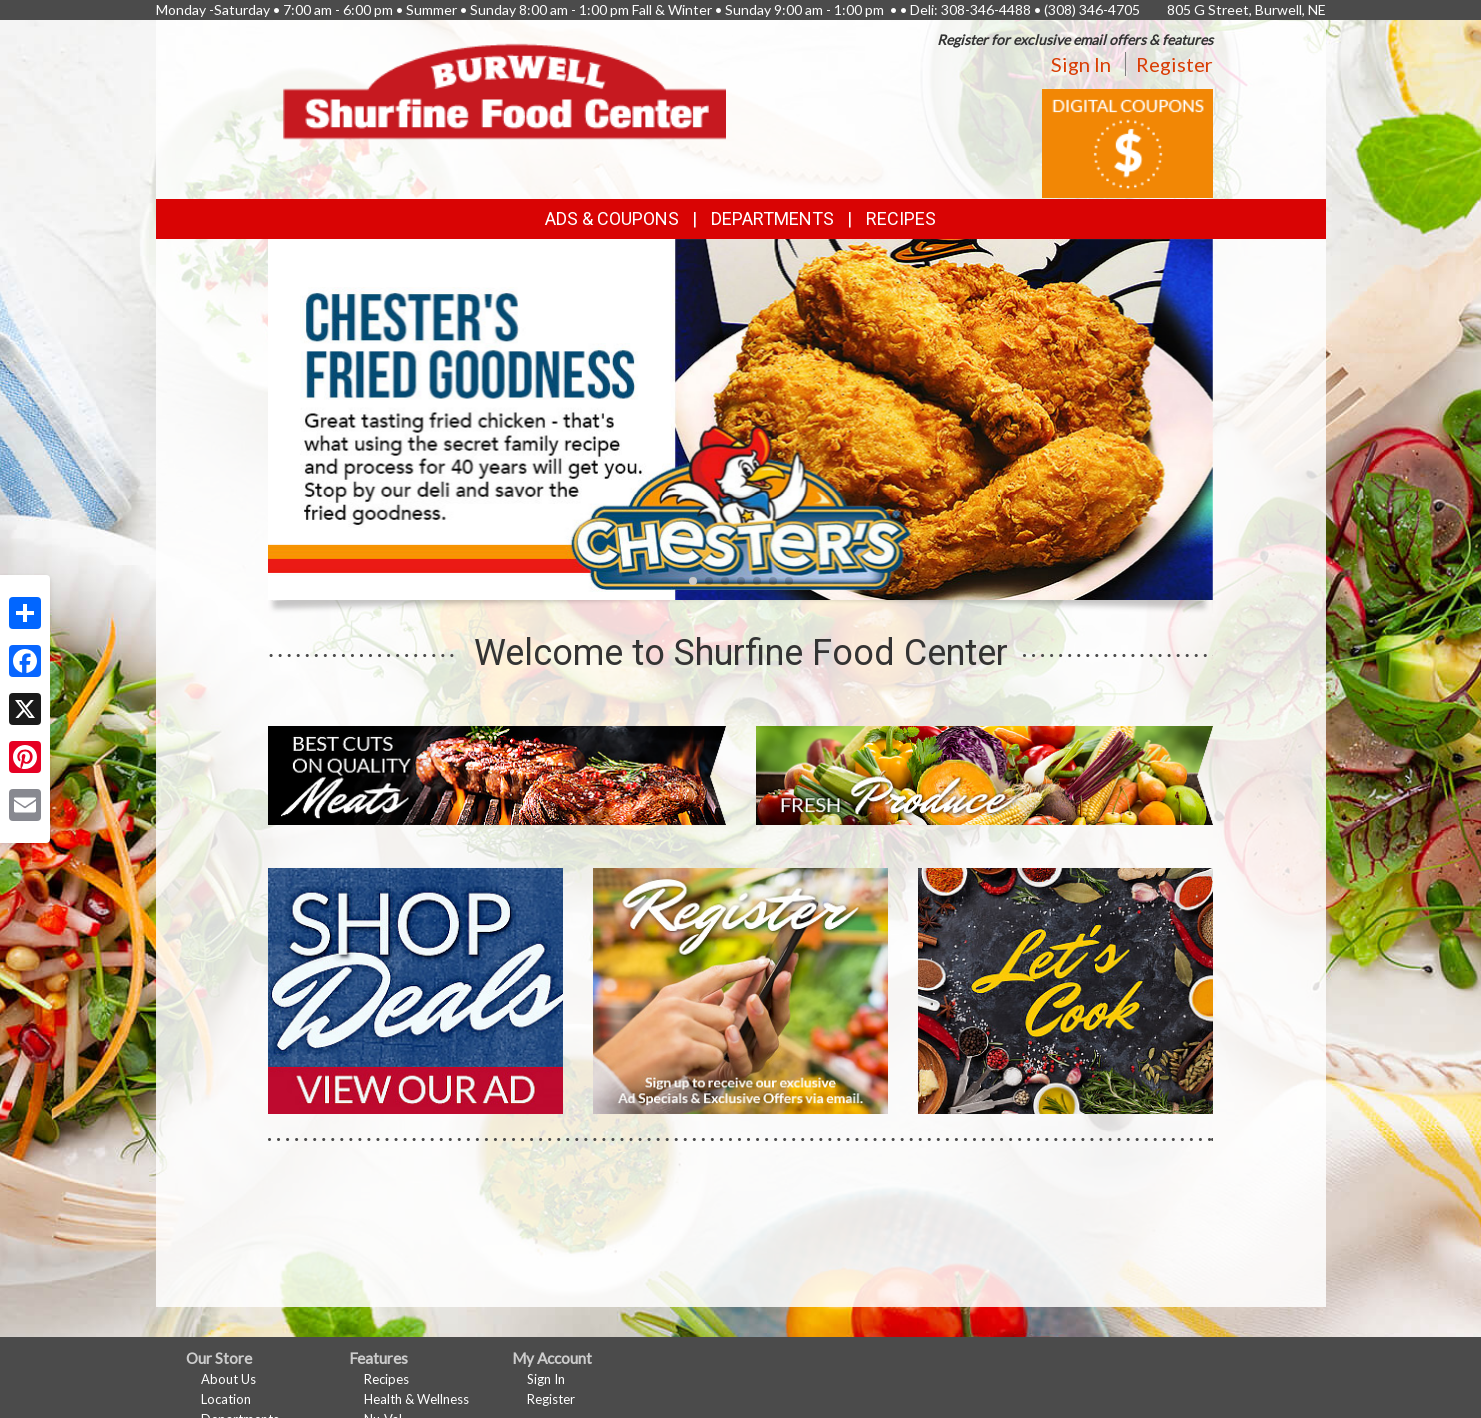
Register (1174, 64)
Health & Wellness (416, 1399)
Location (226, 1399)
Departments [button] (772, 218)
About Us (228, 1379)
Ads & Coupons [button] (612, 218)
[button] (693, 581)
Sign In (1081, 64)
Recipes (901, 218)
